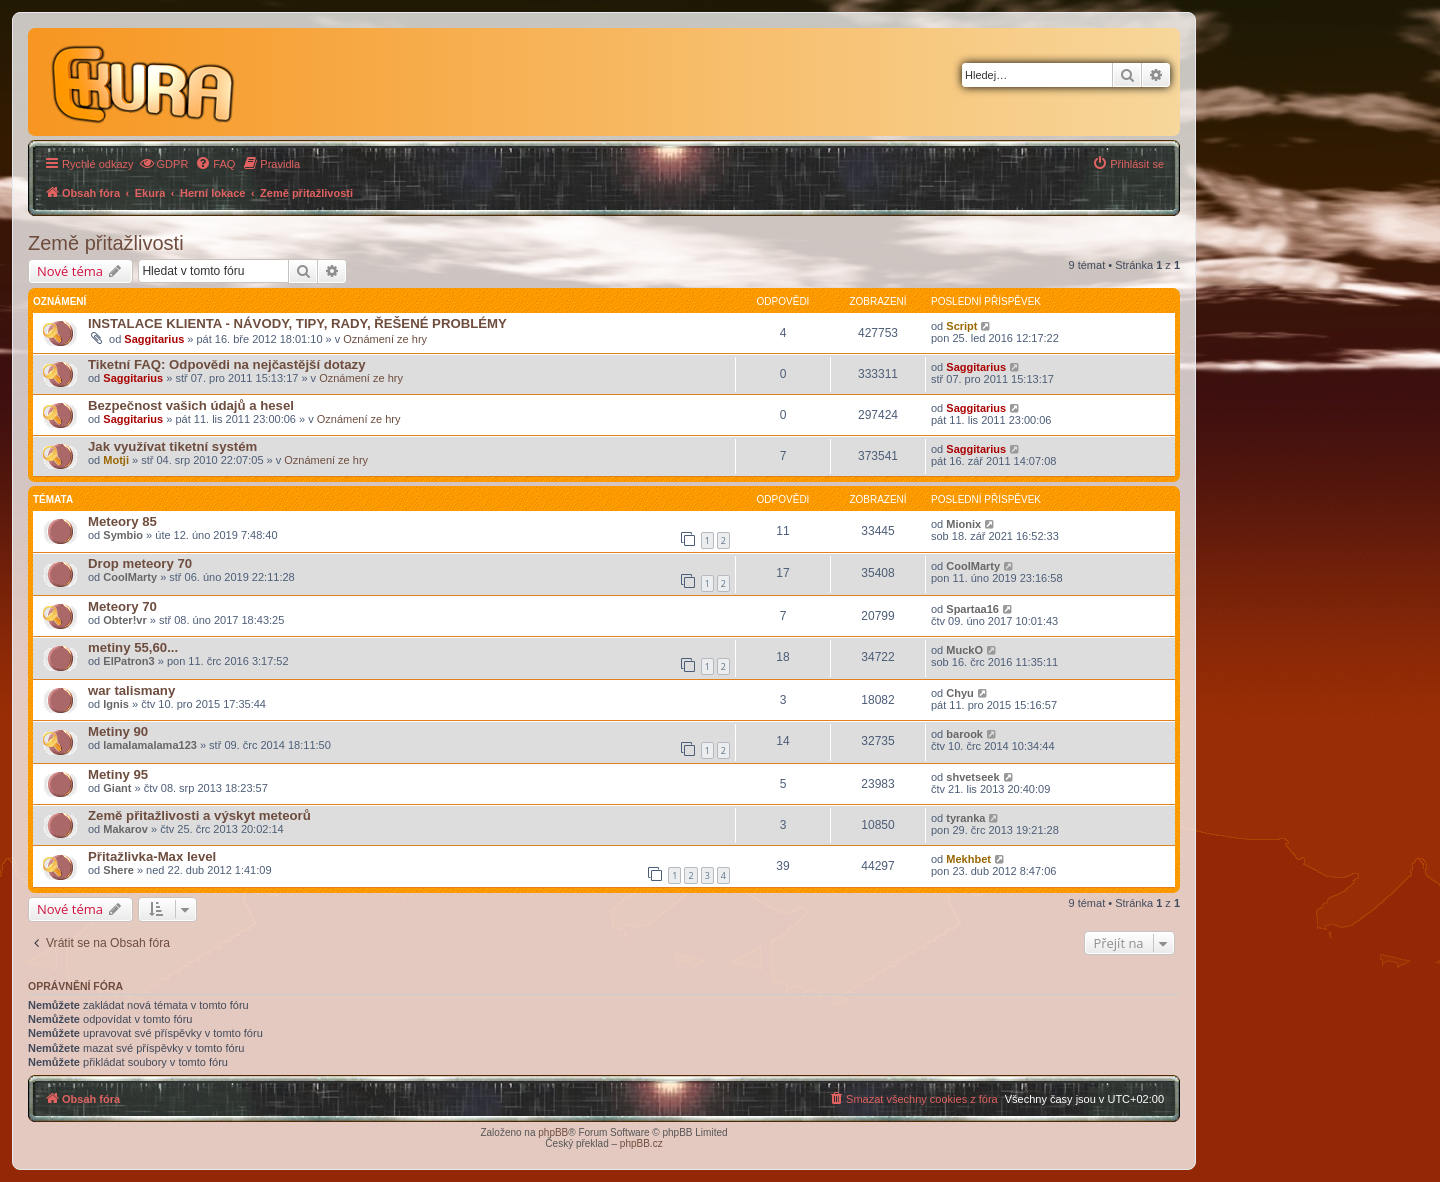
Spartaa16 (972, 609)
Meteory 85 (122, 521)
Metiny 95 (118, 774)
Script (961, 326)
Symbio (123, 535)
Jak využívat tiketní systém (172, 446)
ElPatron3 (128, 661)
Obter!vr (124, 620)
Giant (117, 788)
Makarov (125, 829)
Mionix (963, 524)
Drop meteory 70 (140, 563)
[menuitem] (164, 164)
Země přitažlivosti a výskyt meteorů (199, 815)
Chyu (960, 693)
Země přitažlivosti (106, 243)
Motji (116, 460)
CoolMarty (130, 577)
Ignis (116, 704)
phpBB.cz (641, 1143)
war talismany (131, 690)
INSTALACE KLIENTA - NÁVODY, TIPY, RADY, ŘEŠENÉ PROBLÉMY (297, 323)
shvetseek (972, 777)
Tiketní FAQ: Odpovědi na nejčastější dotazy (227, 364)
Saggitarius (154, 339)
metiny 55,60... (133, 647)
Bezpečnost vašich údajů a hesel (191, 405)
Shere (118, 870)
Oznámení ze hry (385, 339)
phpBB (553, 1132)
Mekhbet (968, 859)
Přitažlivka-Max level (152, 856)
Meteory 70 (122, 606)
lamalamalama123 (150, 745)
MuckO (964, 650)
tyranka (965, 818)
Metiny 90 (118, 731)
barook (964, 734)
